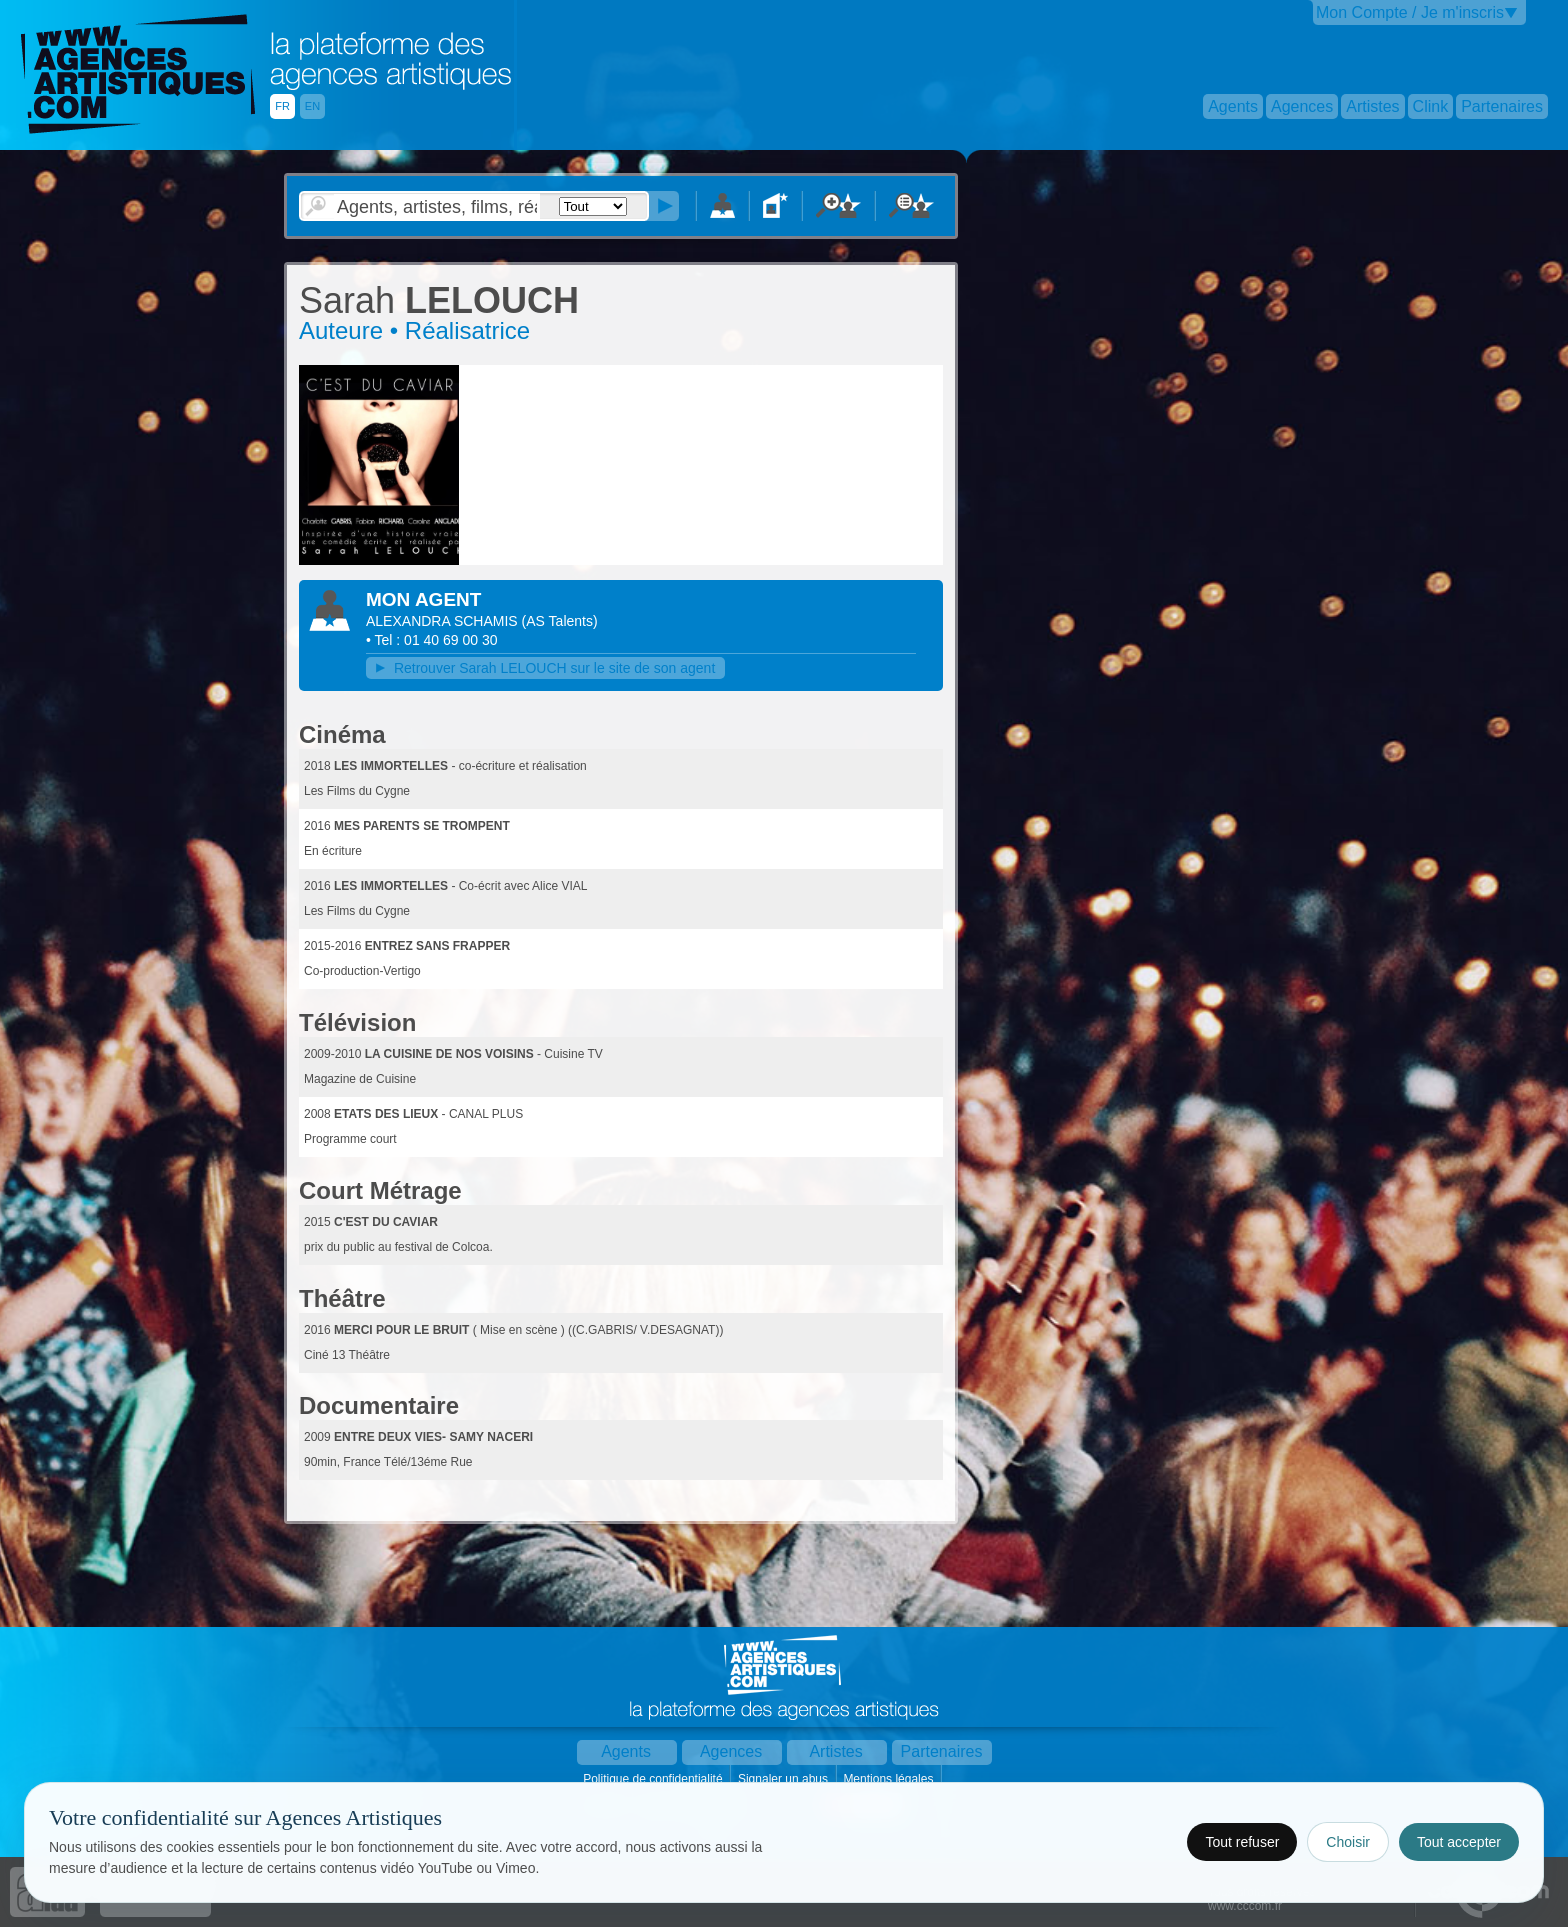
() (560, 621)
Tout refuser (1242, 1842)
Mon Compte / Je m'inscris (1410, 12)
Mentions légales (889, 1779)
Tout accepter (1459, 1842)
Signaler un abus (784, 1779)
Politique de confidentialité (654, 1779)
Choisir (1348, 1842)
